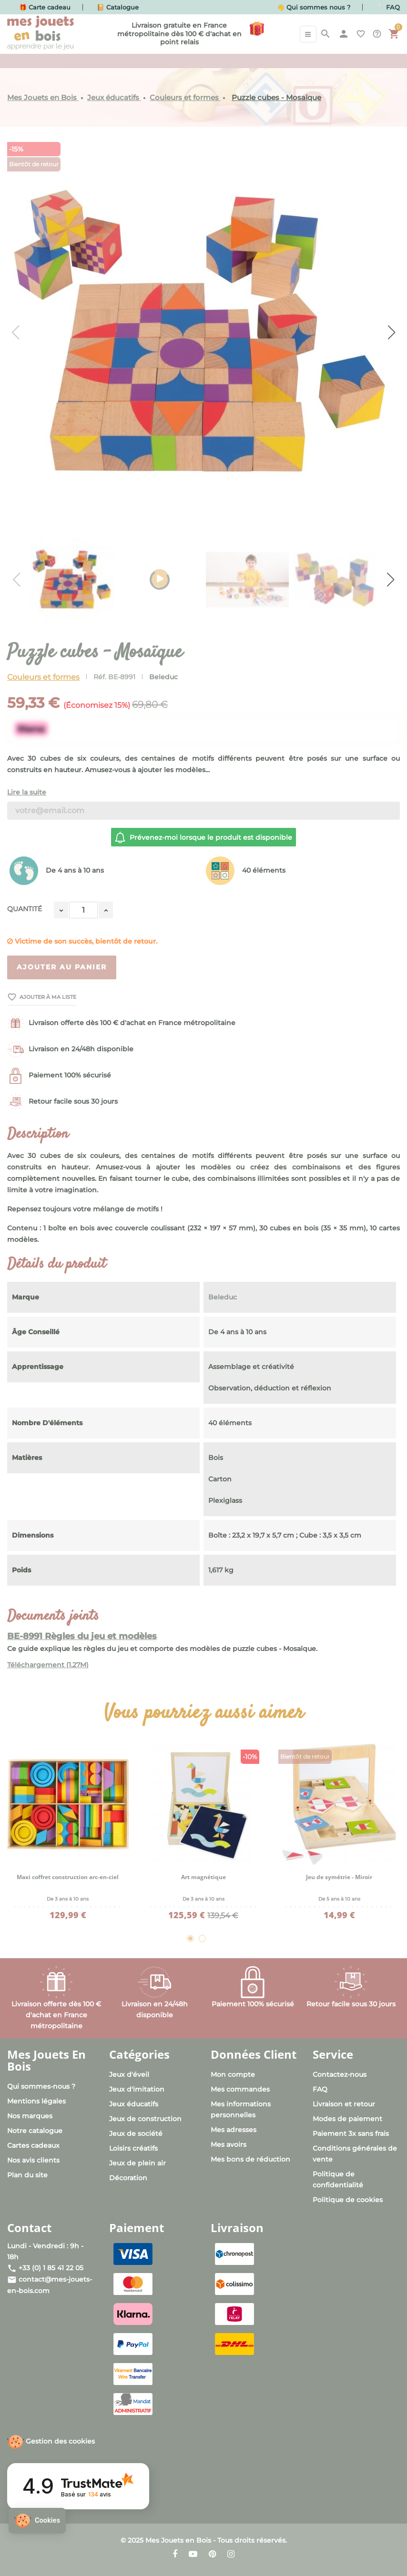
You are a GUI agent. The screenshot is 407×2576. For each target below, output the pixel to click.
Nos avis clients (33, 2160)
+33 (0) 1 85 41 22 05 (51, 2268)
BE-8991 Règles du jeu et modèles (82, 1636)
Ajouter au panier (62, 967)
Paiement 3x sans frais (351, 2133)
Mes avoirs (228, 2144)
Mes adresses (233, 2129)
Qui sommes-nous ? (41, 2086)
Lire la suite (26, 792)
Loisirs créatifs (133, 2148)
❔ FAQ (388, 7)
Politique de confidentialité (338, 2179)
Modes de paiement (347, 2118)
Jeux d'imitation (136, 2089)
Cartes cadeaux (33, 2145)
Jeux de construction (145, 2118)
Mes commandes (240, 2089)
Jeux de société (136, 2133)
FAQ (320, 2089)
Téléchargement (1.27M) (48, 1664)
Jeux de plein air (137, 2163)
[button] (37, 2520)
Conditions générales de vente (355, 2153)
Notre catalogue (34, 2130)
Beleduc (163, 677)
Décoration (128, 2178)
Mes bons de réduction (250, 2159)
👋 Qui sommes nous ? (313, 7)
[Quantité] (83, 910)
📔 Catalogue (118, 7)
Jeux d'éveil (129, 2074)
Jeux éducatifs (133, 2104)
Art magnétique (203, 1877)
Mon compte (233, 2074)
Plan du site (27, 2175)
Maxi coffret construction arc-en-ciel (68, 1877)
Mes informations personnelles (241, 2109)
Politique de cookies (348, 2199)
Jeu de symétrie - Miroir (339, 1877)
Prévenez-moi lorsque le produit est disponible (202, 837)
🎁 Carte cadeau (45, 7)
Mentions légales (36, 2101)
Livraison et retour (344, 2104)
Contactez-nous (339, 2074)
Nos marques (29, 2116)
